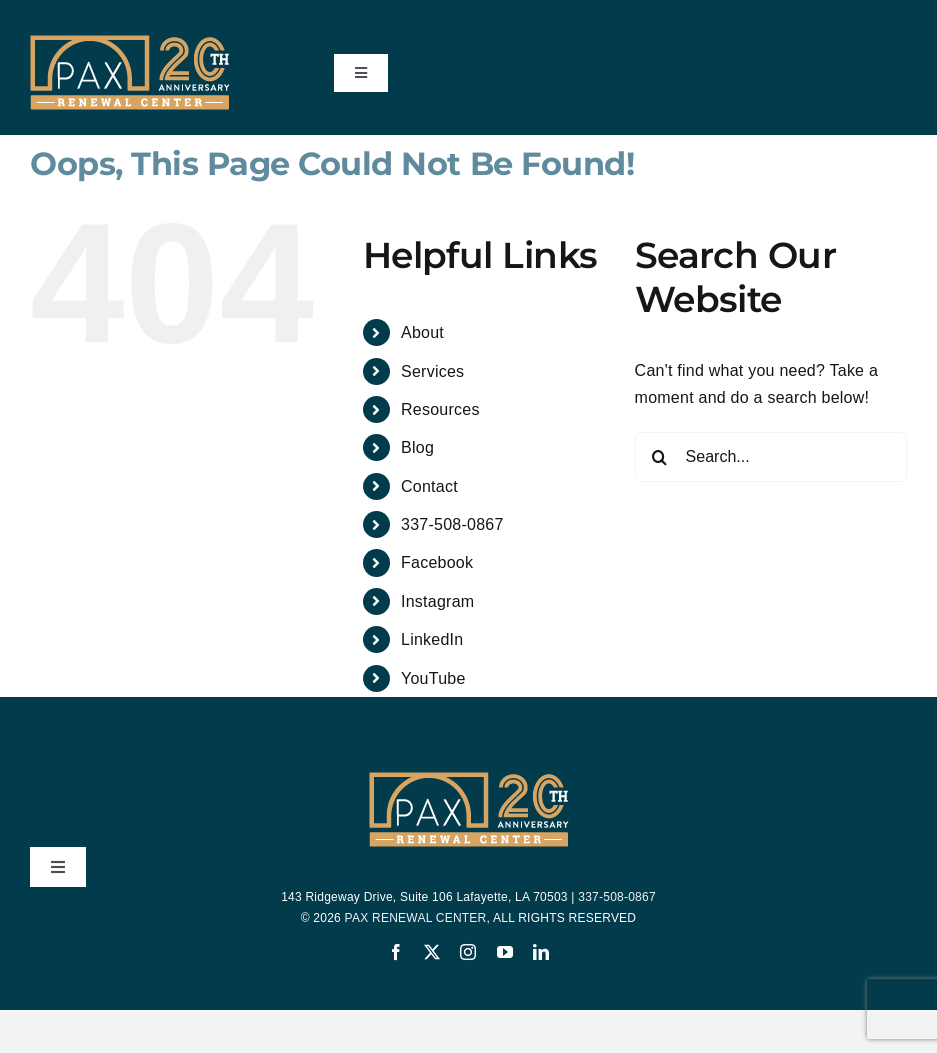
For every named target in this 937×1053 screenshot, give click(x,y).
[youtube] (505, 952)
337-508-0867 (452, 524)
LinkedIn (432, 639)
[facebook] (396, 952)
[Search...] (771, 457)
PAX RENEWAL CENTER (416, 918)
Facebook (437, 562)
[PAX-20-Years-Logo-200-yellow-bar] (130, 42)
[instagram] (468, 952)
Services (432, 371)
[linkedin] (541, 952)
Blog (417, 447)
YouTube (433, 678)
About (422, 332)
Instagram (437, 601)
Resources (440, 409)
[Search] (660, 457)
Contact (429, 486)
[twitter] (432, 952)
